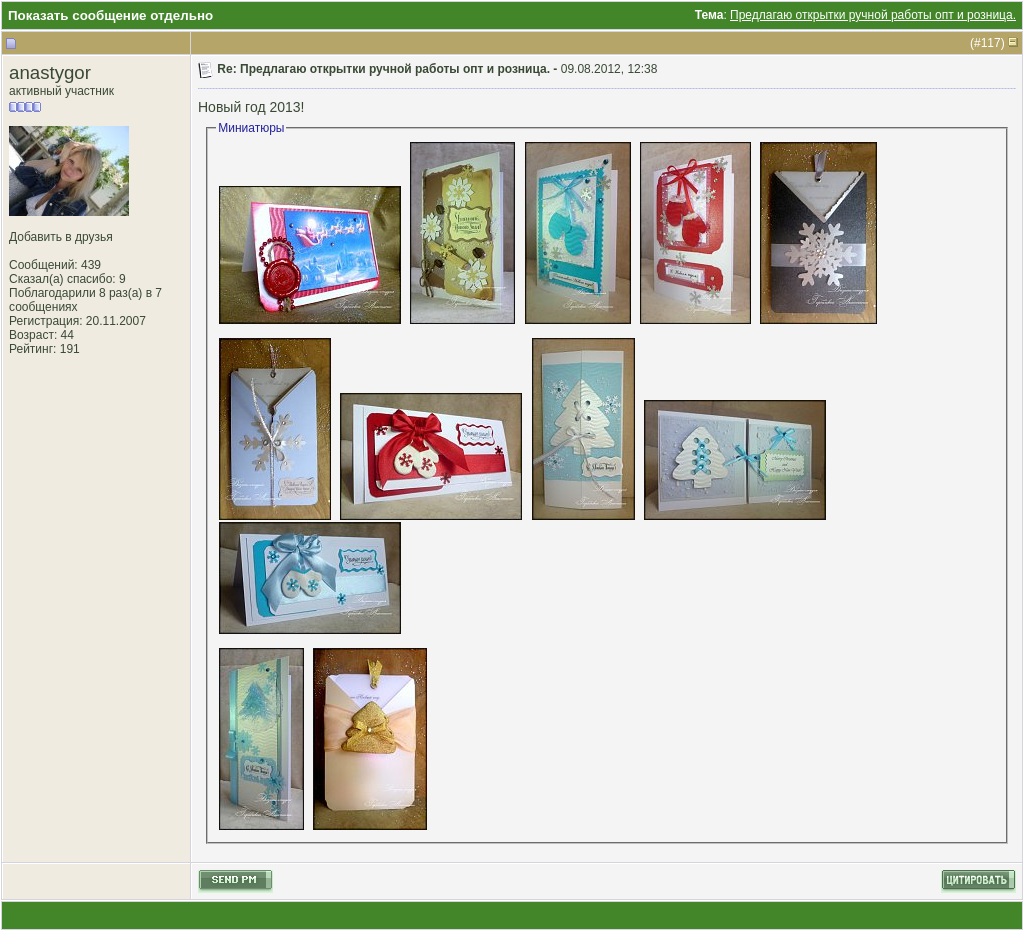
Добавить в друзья (61, 237)
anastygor (50, 72)
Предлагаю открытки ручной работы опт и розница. (873, 15)
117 (991, 43)
